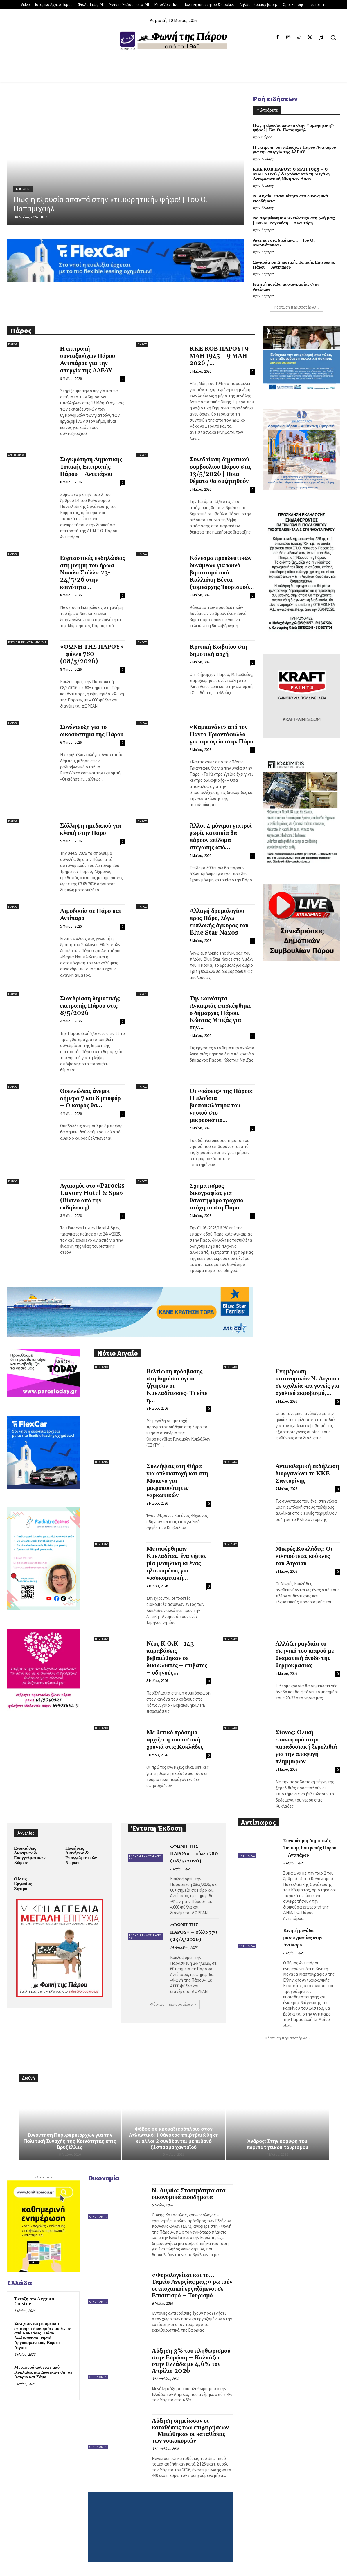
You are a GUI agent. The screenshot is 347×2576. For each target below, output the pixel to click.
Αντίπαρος (16, 455)
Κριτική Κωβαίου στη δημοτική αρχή (218, 650)
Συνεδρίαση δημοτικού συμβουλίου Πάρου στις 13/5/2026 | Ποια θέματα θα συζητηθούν (220, 470)
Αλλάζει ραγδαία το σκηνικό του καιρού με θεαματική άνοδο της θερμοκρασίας (305, 1654)
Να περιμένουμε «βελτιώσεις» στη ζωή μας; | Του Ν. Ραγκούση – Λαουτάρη (294, 220)
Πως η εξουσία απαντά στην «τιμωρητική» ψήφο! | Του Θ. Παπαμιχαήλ (293, 128)
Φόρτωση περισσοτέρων (296, 307)
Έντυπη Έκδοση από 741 (27, 642)
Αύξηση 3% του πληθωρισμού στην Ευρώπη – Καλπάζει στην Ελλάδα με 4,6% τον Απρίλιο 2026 (191, 2361)
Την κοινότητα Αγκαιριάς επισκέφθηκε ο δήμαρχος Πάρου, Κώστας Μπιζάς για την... (220, 1013)
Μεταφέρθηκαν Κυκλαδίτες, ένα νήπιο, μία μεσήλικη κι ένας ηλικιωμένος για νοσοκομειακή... (176, 1563)
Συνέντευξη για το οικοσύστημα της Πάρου (92, 730)
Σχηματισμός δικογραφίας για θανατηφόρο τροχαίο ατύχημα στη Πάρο (216, 1196)
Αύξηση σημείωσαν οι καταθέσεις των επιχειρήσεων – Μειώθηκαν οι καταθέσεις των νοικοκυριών (190, 2431)
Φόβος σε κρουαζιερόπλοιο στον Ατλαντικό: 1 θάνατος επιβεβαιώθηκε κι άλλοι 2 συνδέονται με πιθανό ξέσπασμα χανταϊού (173, 2138)
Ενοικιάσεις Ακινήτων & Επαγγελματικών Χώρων (29, 1856)
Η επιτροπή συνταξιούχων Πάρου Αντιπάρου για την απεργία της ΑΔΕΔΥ (294, 150)
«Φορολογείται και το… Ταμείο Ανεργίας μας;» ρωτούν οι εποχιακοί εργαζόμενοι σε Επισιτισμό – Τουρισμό (192, 2285)
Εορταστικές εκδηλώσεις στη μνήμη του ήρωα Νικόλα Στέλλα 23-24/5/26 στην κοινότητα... (92, 572)
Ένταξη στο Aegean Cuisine (34, 2301)
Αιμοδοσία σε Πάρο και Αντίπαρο (90, 914)
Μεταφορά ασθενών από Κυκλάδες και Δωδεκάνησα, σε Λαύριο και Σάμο (43, 2372)
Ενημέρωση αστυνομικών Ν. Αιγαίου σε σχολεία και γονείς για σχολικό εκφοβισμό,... (307, 1382)
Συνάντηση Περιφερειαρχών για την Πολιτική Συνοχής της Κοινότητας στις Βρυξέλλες (70, 2141)
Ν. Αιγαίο (101, 1367)
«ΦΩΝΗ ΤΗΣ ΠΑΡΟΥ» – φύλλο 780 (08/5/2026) (92, 654)
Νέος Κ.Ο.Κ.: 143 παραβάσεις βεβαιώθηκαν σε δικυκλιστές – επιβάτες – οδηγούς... (176, 1658)
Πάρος (13, 344)
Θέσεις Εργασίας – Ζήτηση (25, 1883)
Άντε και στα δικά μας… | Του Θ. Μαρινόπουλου (284, 242)
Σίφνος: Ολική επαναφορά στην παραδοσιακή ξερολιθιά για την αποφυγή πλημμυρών (306, 1747)
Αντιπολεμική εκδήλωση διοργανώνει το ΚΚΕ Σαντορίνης (307, 1474)
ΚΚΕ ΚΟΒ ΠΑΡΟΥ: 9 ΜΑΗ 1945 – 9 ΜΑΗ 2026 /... (219, 356)
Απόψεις (22, 189)
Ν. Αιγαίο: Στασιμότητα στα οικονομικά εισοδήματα (290, 198)
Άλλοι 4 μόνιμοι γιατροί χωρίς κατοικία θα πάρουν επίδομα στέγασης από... (221, 836)
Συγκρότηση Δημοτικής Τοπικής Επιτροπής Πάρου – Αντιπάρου (294, 265)
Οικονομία (98, 2216)
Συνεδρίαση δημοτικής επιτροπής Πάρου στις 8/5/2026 (90, 1006)
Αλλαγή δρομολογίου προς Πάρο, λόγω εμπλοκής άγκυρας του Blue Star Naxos (219, 922)
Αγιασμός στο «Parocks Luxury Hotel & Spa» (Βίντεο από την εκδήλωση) (92, 1196)
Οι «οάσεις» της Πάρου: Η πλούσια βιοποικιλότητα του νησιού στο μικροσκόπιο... (221, 1105)
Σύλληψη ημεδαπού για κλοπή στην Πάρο (90, 829)
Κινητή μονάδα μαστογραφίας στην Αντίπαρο (286, 287)
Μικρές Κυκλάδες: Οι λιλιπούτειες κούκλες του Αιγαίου (304, 1556)
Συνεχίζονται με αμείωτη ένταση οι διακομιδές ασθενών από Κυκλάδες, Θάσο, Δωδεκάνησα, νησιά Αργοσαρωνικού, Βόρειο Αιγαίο (42, 2335)
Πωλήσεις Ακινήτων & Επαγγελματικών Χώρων (81, 1856)
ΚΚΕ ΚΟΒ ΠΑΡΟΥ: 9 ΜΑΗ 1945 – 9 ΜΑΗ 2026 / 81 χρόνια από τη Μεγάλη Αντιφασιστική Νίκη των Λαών (291, 174)
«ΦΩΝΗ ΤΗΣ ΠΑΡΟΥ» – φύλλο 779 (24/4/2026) (193, 1932)
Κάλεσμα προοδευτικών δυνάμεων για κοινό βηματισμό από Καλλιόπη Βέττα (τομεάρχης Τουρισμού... (222, 572)
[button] (333, 37)
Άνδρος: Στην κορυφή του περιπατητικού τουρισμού (277, 2144)
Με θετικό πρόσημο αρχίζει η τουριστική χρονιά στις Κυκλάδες (174, 1740)
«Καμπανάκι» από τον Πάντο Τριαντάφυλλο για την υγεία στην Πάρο (221, 734)
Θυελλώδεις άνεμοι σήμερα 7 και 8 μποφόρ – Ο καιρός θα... (90, 1098)
